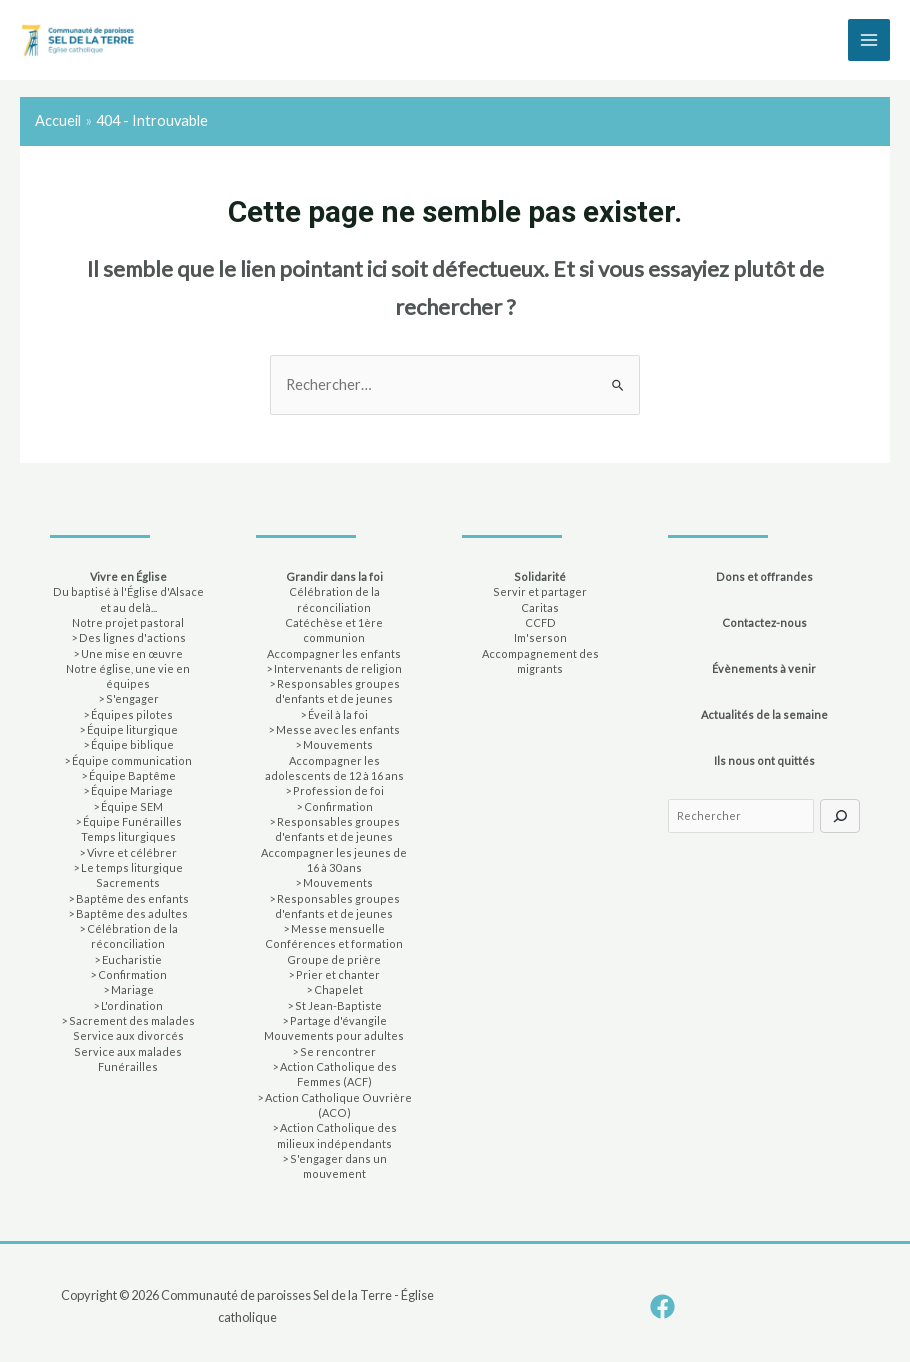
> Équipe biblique (128, 744)
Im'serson (540, 637)
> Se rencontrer (334, 1051)
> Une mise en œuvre (128, 653)
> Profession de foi (334, 790)
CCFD (540, 622)
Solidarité (540, 576)
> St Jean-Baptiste (334, 1005)
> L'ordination (128, 1005)
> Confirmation (128, 974)
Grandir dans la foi (334, 576)
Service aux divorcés (128, 1035)
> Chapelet (334, 989)
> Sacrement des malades (128, 1020)
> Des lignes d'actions (128, 637)
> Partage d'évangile (334, 1020)
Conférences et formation (334, 943)
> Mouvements (334, 744)
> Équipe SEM (128, 806)
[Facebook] (662, 1306)
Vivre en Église (128, 576)
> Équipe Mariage (128, 790)
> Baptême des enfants (128, 898)
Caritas (540, 607)
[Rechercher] (840, 816)
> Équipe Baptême (128, 775)
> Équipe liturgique (128, 729)
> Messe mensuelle (334, 928)
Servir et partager (540, 591)
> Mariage (128, 989)
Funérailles (128, 1066)
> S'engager (128, 698)
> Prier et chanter (334, 974)
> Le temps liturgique (128, 867)
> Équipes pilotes (128, 714)
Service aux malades (128, 1051)
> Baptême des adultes (128, 913)
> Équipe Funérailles (128, 821)
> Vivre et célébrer (128, 852)
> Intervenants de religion (334, 668)
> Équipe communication (128, 760)
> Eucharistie (128, 959)
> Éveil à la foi (334, 714)
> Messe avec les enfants (334, 729)
